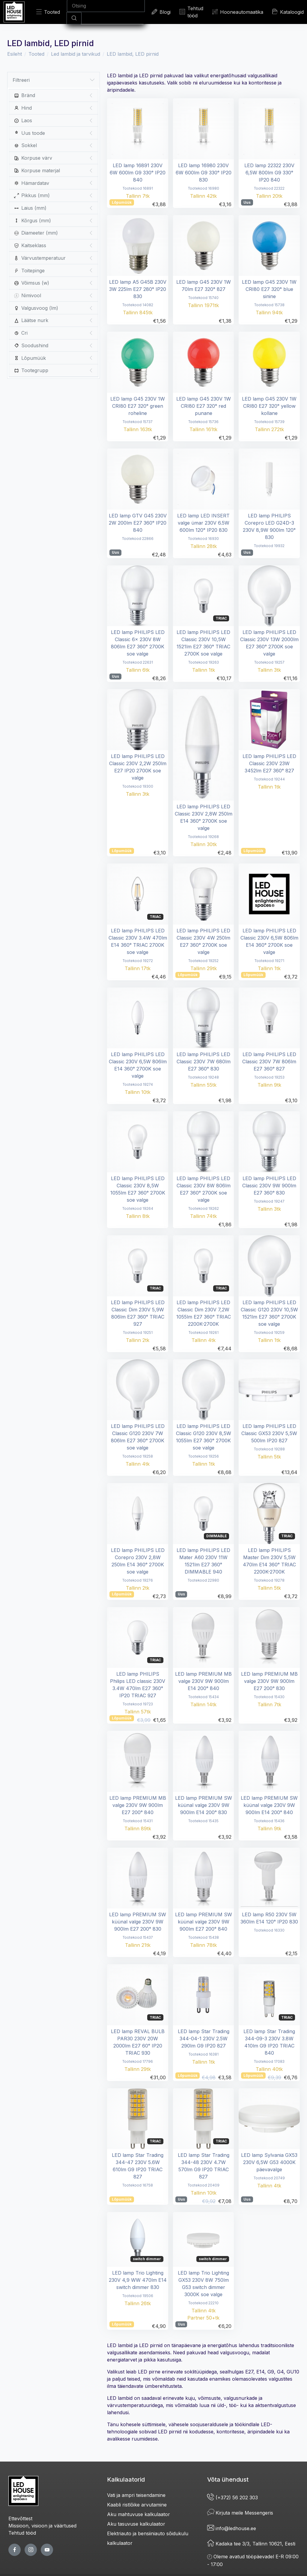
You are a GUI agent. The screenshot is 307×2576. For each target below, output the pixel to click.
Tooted (48, 12)
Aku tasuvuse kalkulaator (136, 2524)
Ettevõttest (20, 2518)
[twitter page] (31, 2550)
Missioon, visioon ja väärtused (42, 2526)
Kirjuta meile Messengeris (240, 2513)
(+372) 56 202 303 (232, 2497)
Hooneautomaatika (237, 12)
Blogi (161, 12)
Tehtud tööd (191, 12)
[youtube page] (47, 2550)
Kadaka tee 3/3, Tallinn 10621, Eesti (251, 2544)
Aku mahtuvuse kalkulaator (138, 2514)
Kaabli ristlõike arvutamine (137, 2505)
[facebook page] (14, 2550)
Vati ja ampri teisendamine (136, 2495)
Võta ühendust (228, 2479)
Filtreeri (53, 80)
